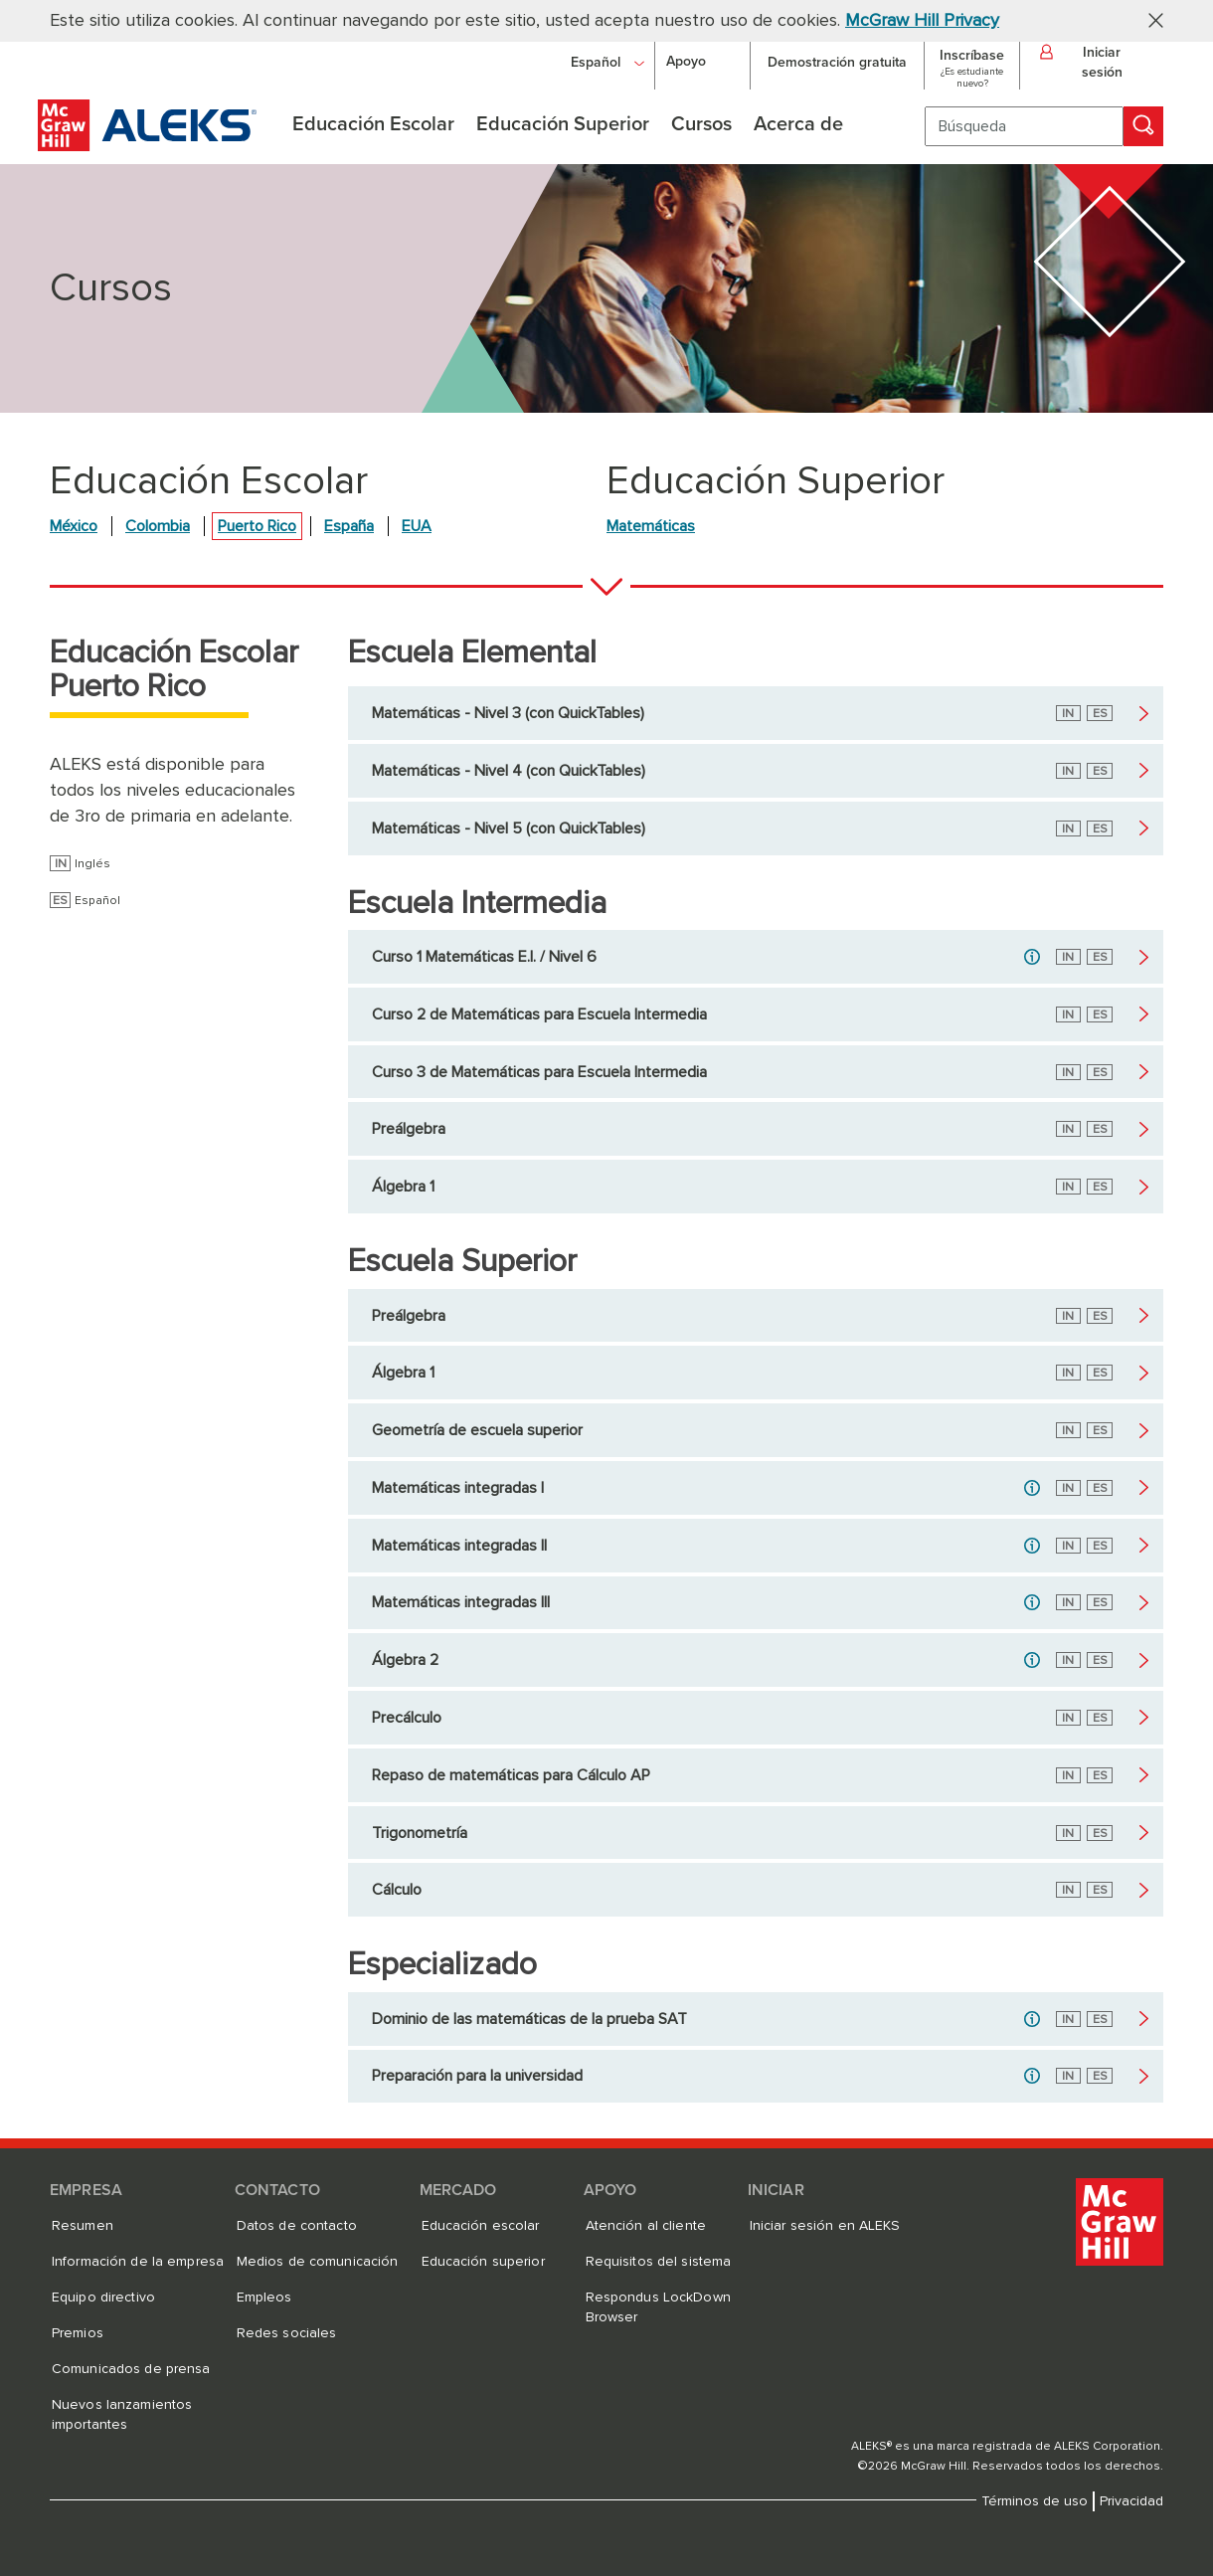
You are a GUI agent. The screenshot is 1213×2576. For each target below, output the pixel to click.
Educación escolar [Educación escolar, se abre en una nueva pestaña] (481, 2226)
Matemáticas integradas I (458, 1488)
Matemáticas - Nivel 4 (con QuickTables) (508, 771)
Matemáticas (650, 526)
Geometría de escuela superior (477, 1430)
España (349, 526)
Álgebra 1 (403, 1187)
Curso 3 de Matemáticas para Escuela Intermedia (539, 1072)
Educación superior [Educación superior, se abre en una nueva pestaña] (483, 2262)
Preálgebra (408, 1129)
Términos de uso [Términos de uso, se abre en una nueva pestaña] (1034, 2501)
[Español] (607, 62)
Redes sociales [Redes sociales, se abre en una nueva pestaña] (287, 2333)
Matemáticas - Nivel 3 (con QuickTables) (508, 713)
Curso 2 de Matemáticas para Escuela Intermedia (539, 1014)
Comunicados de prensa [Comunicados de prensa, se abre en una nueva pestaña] (131, 2369)
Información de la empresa (138, 2262)
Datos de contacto (297, 2226)
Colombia (157, 526)
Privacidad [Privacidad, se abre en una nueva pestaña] (1131, 2501)
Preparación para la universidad (477, 2076)
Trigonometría (419, 1833)
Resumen (82, 2226)
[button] (1148, 19)
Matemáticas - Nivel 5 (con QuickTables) (508, 828)
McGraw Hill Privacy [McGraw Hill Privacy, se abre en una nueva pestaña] (922, 21)
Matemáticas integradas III (461, 1602)
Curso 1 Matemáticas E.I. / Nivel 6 (484, 957)
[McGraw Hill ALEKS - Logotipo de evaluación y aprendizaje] (147, 146)
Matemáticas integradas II (459, 1546)
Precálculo (406, 1718)
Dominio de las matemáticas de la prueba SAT (529, 2019)
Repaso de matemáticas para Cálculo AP (511, 1775)
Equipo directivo (103, 2297)
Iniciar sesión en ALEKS (825, 2226)
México (73, 526)
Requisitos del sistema (659, 2262)
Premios (77, 2333)
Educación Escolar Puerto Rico (174, 670)
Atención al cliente (646, 2226)
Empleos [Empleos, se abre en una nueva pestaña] (264, 2297)
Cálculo (397, 1890)
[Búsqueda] (1024, 126)
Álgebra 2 (405, 1660)
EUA (417, 526)
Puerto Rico (257, 526)
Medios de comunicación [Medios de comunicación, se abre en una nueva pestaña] (318, 2262)
